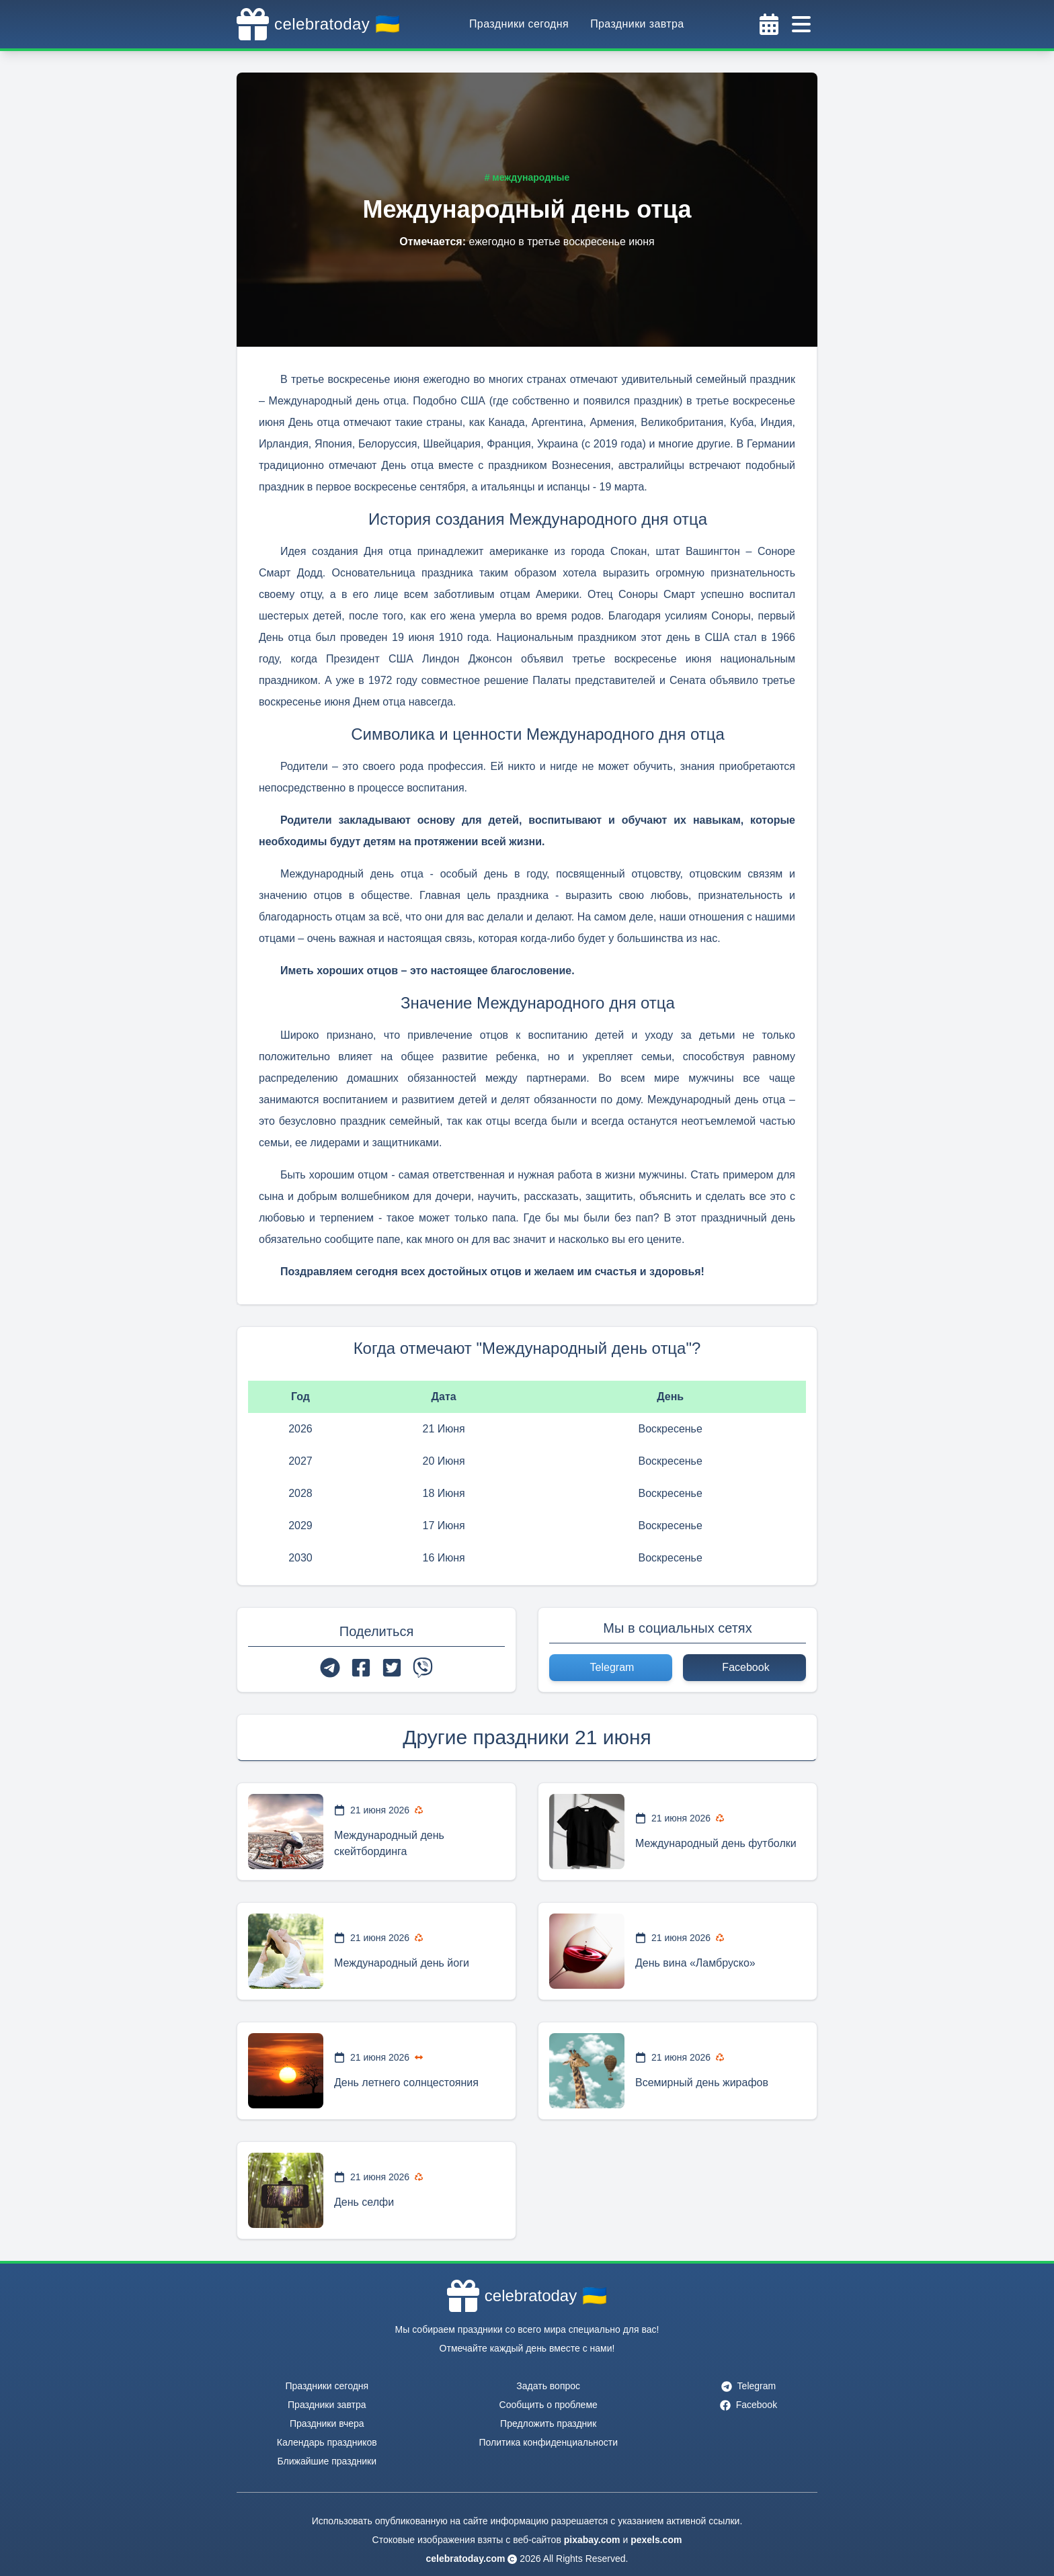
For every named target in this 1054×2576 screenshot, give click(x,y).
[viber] (423, 1668)
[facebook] (361, 1668)
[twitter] (392, 1668)
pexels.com (656, 2539)
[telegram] (330, 1668)
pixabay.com (592, 2539)
